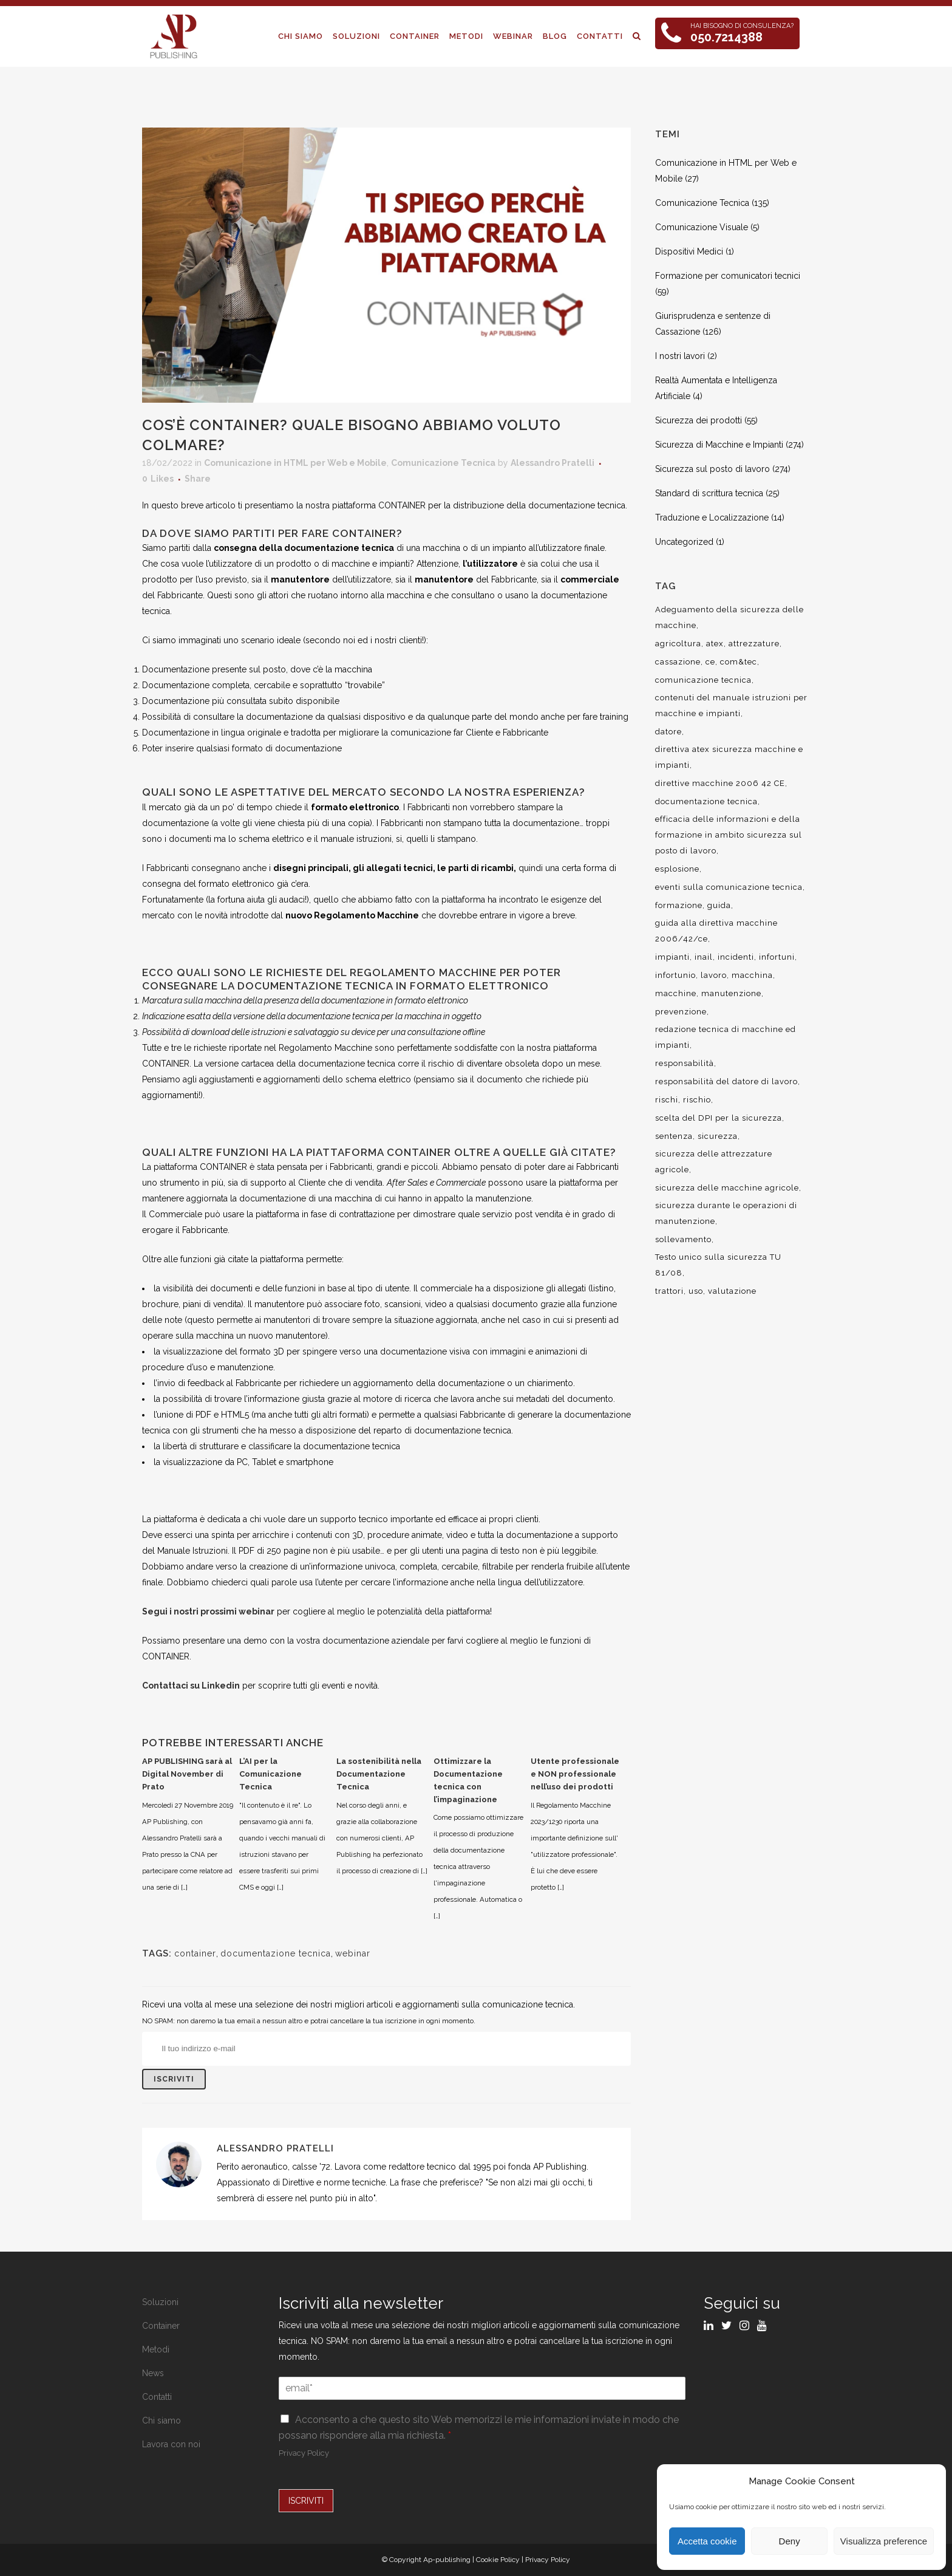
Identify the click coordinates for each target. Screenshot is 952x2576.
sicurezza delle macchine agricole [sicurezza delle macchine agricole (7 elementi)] (727, 1187)
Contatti (157, 2397)
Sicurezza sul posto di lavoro (712, 469)
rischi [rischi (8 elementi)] (666, 1099)
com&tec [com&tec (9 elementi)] (738, 661)
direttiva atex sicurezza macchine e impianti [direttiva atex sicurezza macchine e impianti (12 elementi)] (729, 757)
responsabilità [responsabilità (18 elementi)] (684, 1063)
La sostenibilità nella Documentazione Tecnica (378, 1774)
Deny (789, 2541)
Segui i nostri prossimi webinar (208, 1611)
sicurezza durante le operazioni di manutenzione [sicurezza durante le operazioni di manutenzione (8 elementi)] (726, 1213)
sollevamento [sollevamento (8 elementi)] (683, 1239)
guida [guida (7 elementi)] (719, 905)
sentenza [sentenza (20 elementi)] (674, 1136)
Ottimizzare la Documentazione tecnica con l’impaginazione (468, 1780)
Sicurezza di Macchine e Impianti (719, 444)
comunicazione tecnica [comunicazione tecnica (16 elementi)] (703, 680)
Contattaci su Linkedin (191, 1685)
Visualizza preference (883, 2541)
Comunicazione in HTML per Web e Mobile (295, 463)
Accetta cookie (707, 2541)
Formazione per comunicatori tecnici (727, 276)
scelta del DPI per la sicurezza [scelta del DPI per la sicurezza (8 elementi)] (718, 1117)
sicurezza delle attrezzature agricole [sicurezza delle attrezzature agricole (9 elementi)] (713, 1161)
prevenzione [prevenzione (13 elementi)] (681, 1011)
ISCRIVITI (306, 2501)
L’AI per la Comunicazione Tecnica (270, 1774)
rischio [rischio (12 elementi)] (697, 1099)
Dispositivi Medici (689, 251)
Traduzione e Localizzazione (712, 517)
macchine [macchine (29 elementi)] (675, 993)
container (195, 1953)
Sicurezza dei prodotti (698, 420)
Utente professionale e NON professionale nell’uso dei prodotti (575, 1774)
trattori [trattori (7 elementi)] (669, 1291)
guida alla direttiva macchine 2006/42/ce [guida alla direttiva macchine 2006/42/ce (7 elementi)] (716, 930)
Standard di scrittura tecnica (709, 493)
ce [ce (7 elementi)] (710, 661)
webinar (352, 1953)
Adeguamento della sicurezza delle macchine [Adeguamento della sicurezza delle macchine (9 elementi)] (729, 617)
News (153, 2373)
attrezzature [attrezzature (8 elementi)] (754, 643)
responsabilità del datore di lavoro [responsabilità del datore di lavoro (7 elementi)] (726, 1081)
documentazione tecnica (275, 1953)
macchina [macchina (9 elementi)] (752, 975)
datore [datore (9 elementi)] (668, 731)
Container (161, 2326)
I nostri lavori (680, 356)
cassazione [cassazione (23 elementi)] (678, 661)
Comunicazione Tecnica (443, 463)
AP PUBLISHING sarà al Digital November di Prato (187, 1774)
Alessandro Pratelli (552, 463)
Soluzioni (160, 2302)
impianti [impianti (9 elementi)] (672, 957)
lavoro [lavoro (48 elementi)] (714, 975)
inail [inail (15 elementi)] (704, 957)
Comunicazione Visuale (701, 227)
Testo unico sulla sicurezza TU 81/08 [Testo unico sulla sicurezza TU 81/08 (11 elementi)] (718, 1264)
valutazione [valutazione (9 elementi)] (732, 1291)
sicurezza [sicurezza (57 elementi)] (718, 1136)
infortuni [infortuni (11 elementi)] (777, 957)
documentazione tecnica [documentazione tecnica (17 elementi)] (706, 801)
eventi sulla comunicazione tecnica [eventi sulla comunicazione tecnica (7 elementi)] (729, 887)
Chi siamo (161, 2420)
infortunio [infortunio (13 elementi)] (675, 975)
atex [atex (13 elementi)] (715, 643)
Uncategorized (684, 542)
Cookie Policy (498, 2559)
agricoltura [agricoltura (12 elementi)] (678, 643)
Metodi (155, 2349)
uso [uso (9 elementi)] (695, 1291)
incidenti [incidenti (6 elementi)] (736, 957)
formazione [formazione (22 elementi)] (678, 905)
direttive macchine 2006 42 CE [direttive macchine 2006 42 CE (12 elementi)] (720, 783)
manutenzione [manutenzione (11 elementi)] (731, 993)
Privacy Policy (304, 2453)
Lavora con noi (171, 2444)
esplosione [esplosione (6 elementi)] (677, 868)
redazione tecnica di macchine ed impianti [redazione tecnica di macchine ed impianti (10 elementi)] (725, 1037)
